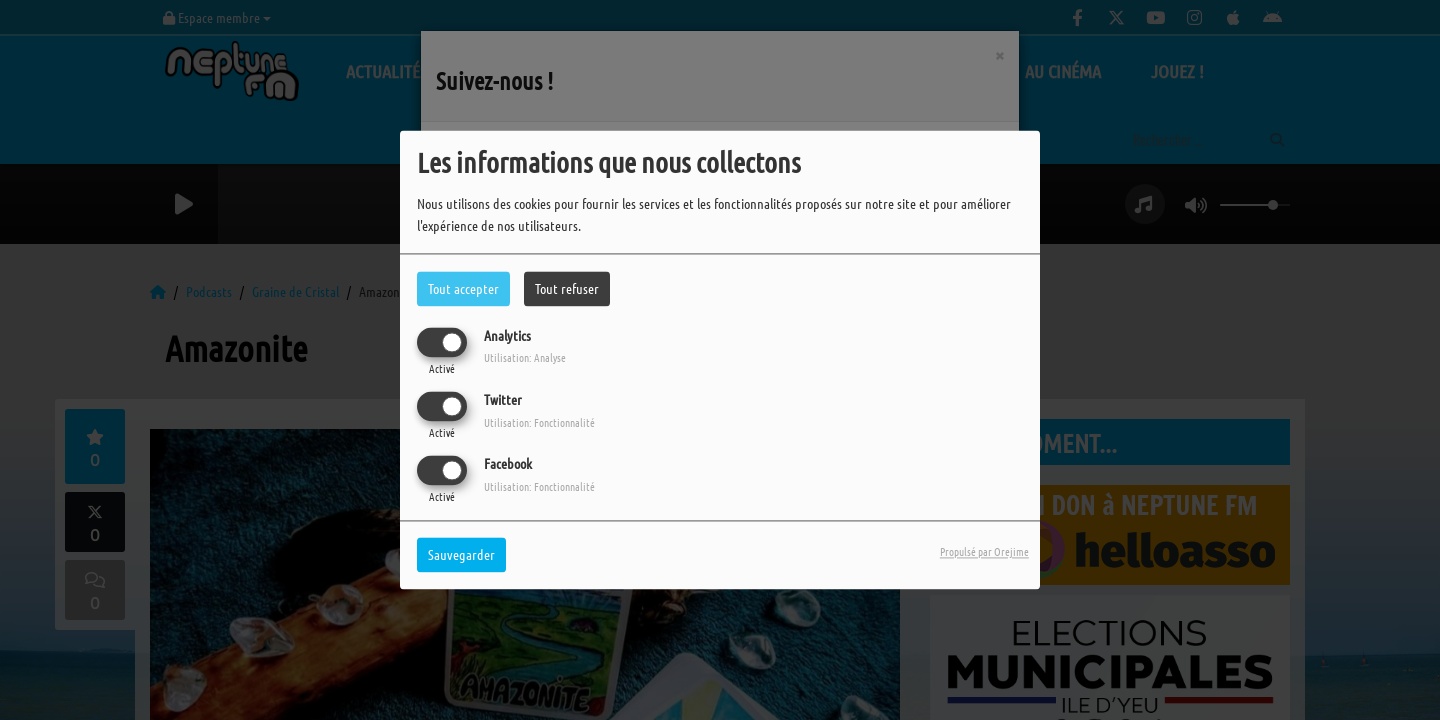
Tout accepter (463, 288)
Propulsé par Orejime (984, 552)
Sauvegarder (461, 555)
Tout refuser (567, 288)
